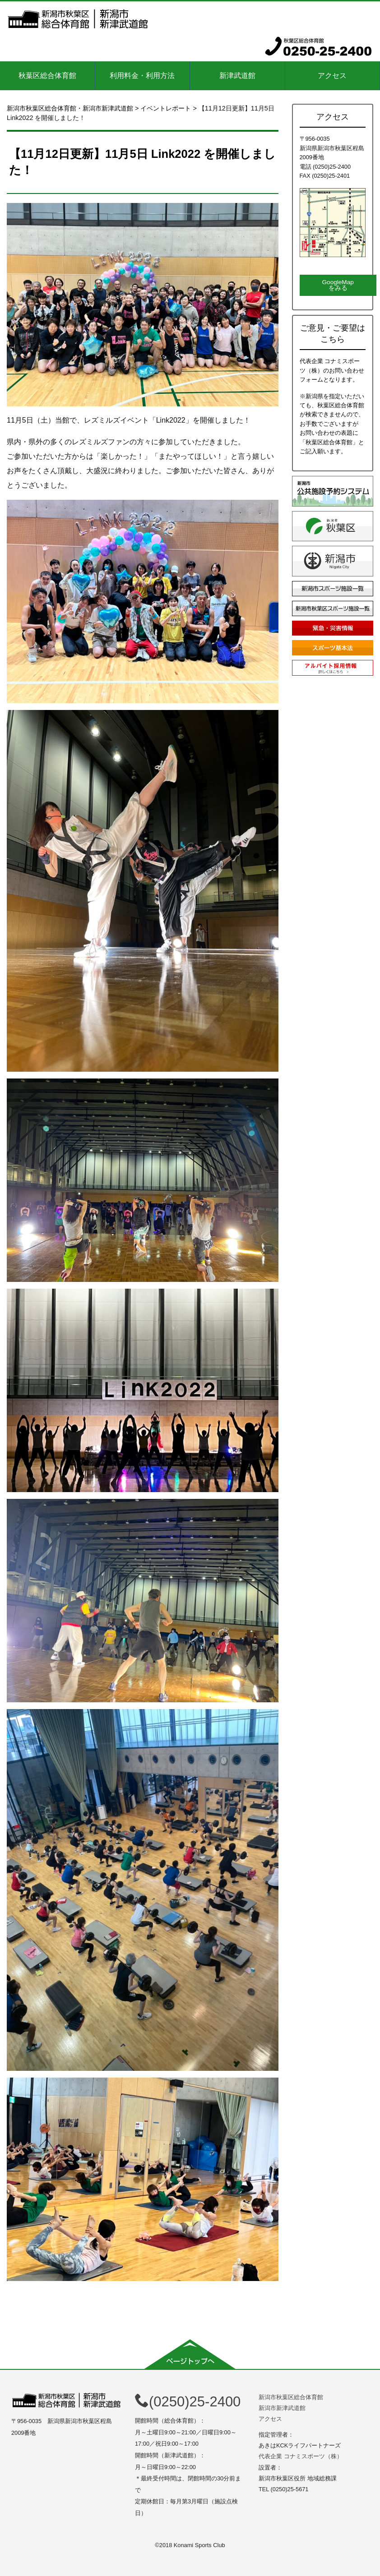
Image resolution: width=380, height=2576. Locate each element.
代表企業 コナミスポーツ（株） (301, 2456)
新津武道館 (237, 75)
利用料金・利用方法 (142, 75)
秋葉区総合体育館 (47, 75)
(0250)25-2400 (188, 2402)
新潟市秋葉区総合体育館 (291, 2397)
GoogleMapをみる (338, 285)
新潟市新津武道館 (282, 2408)
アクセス (332, 75)
